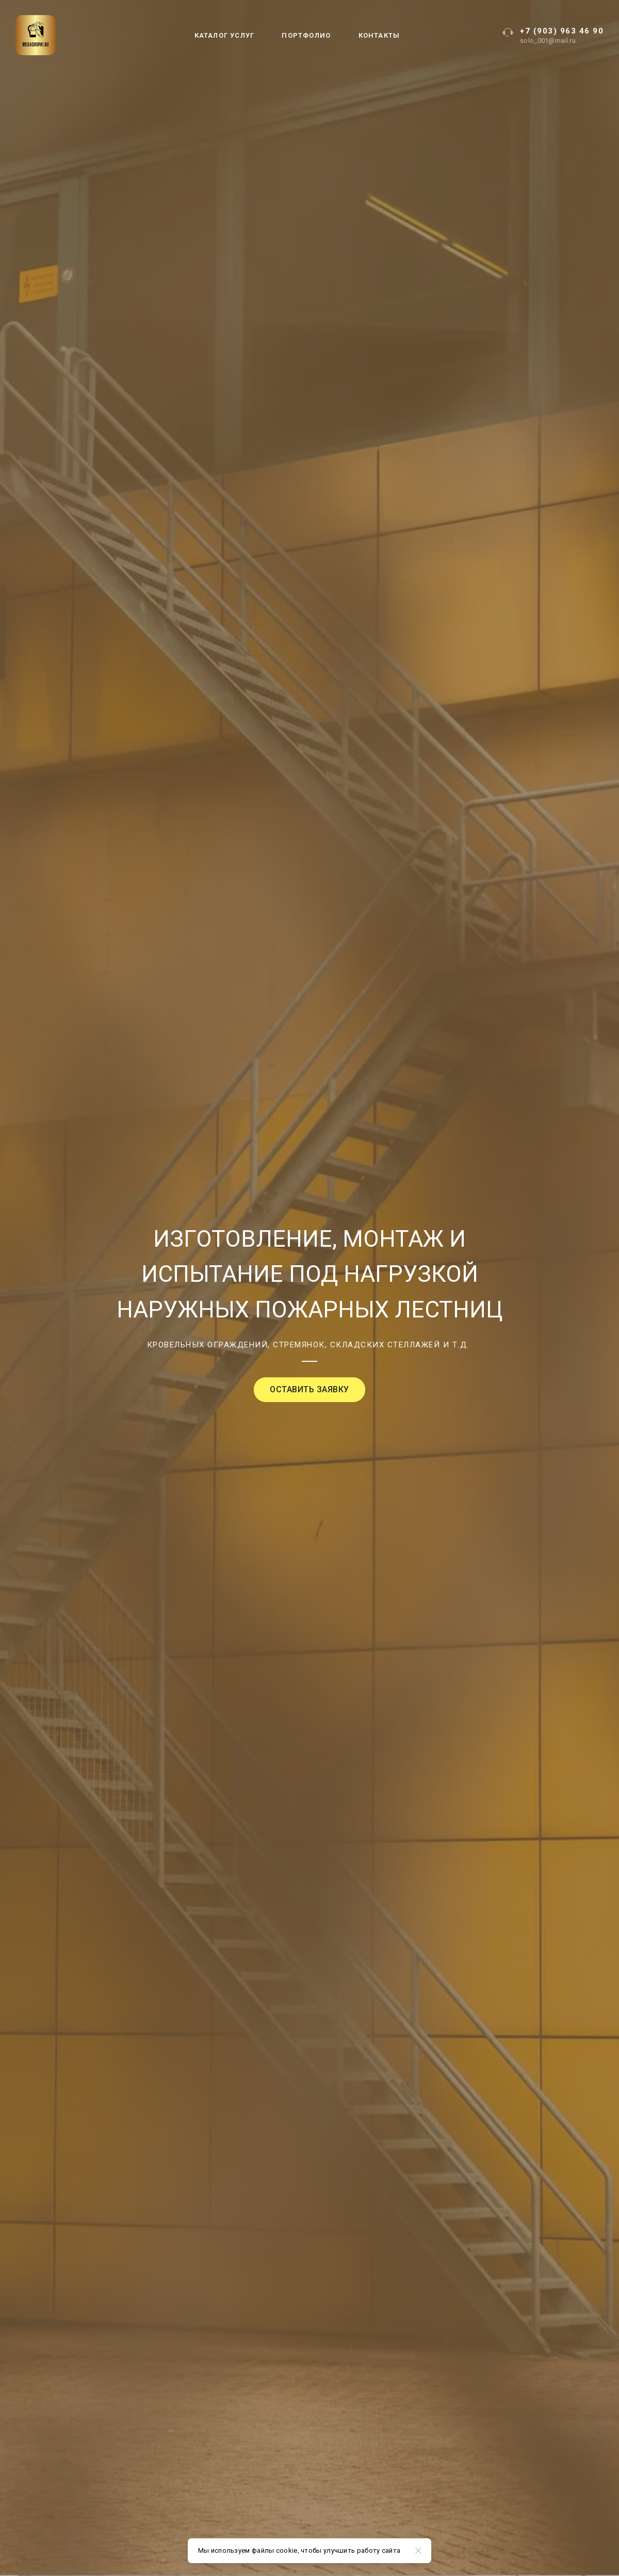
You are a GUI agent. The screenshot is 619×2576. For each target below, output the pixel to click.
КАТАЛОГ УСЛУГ (224, 35)
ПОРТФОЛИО (306, 35)
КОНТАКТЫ (379, 35)
